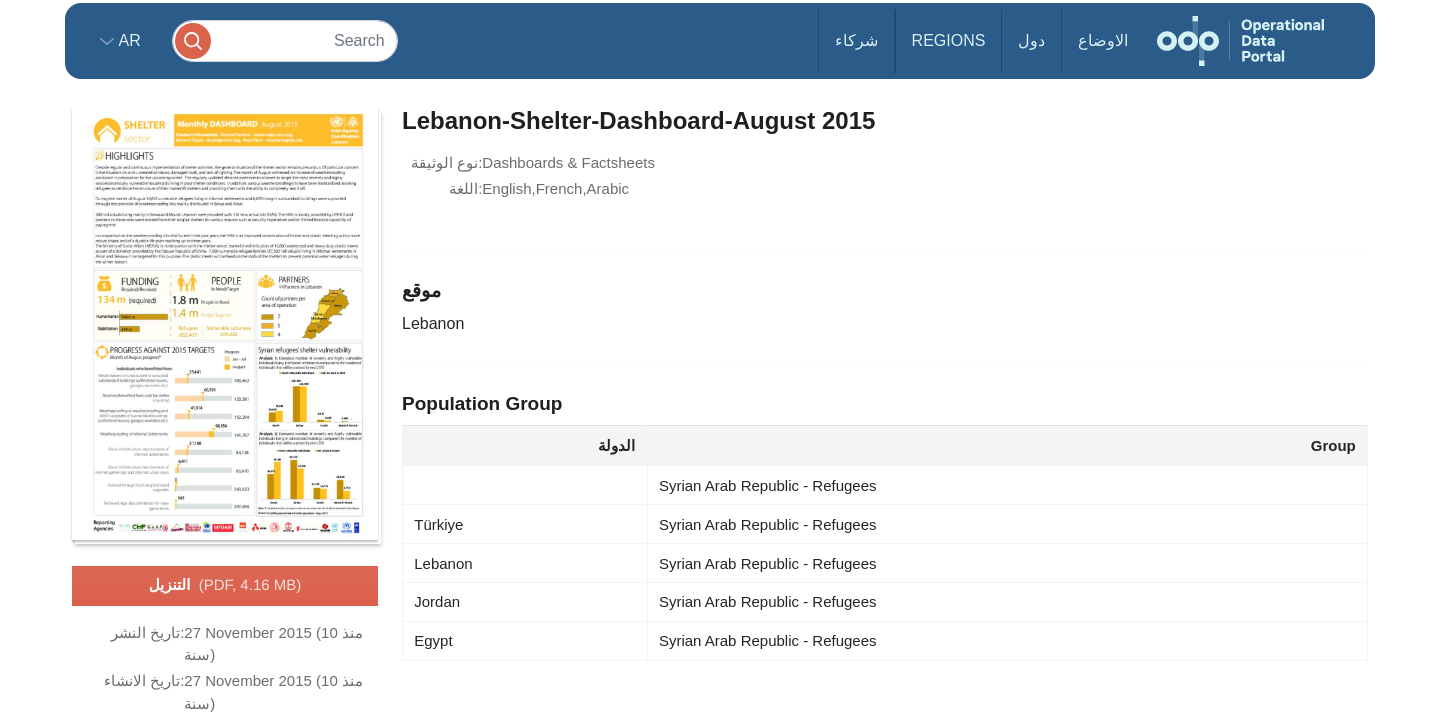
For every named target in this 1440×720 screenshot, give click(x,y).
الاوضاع (1103, 40)
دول (1031, 40)
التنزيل (225, 586)
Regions (949, 40)
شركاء (856, 40)
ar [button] (127, 40)
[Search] (285, 40)
